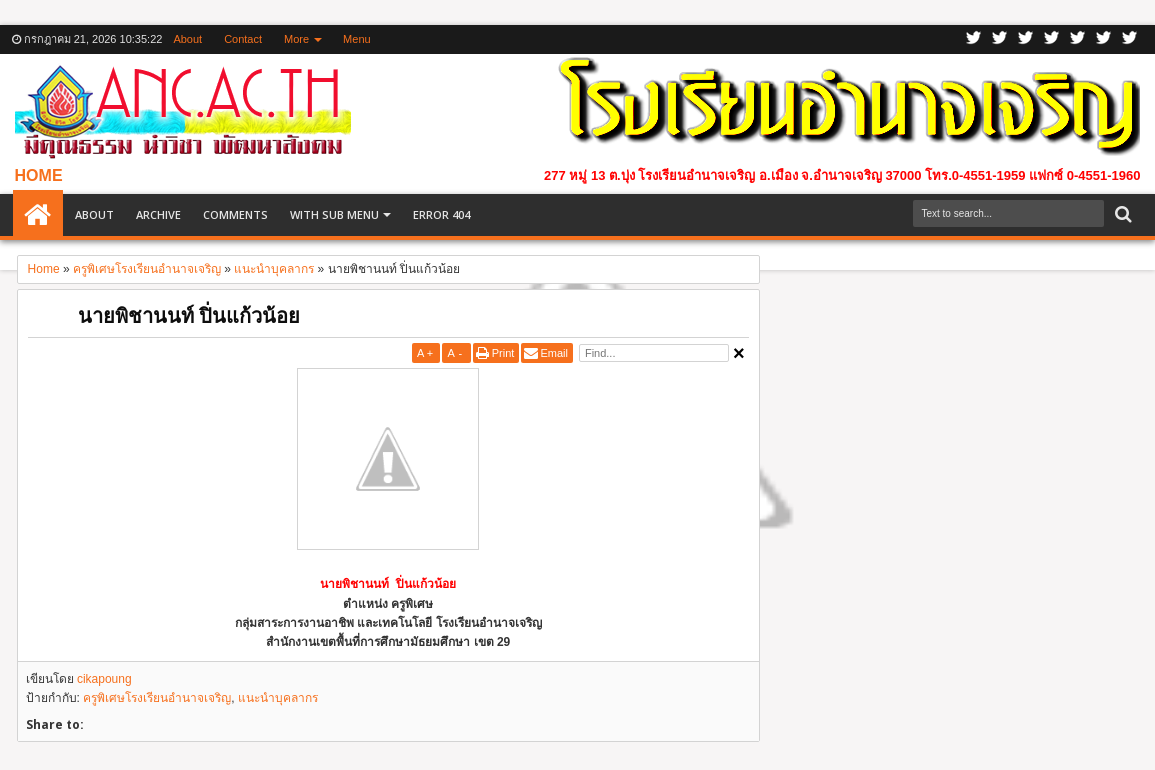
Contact (243, 39)
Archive (158, 214)
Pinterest (1130, 39)
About (187, 39)
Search (1121, 214)
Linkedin (1078, 39)
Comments (235, 214)
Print (503, 353)
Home (38, 215)
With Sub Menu (334, 214)
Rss (1052, 39)
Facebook (1000, 39)
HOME (39, 175)
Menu (357, 39)
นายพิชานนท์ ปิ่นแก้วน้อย (189, 315)
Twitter (974, 39)
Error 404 (441, 214)
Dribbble (1104, 39)
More (296, 39)
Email (554, 353)
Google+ (1026, 39)
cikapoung (104, 679)
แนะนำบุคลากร (278, 698)
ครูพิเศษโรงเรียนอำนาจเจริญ (157, 698)
